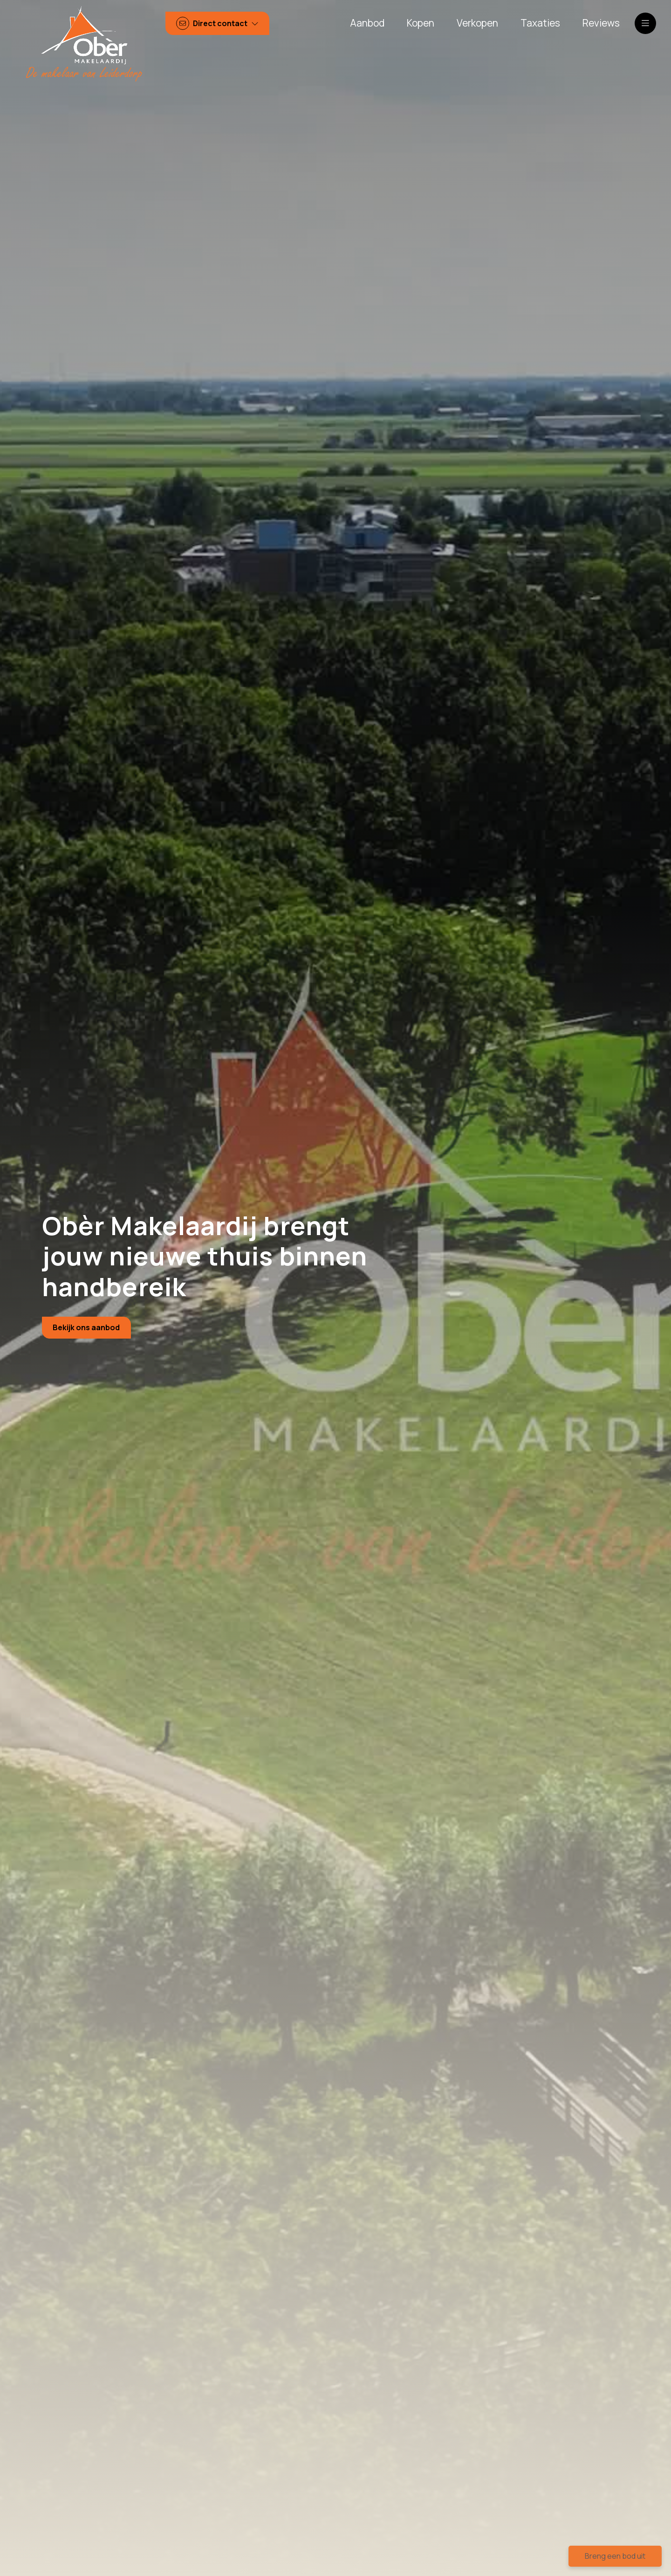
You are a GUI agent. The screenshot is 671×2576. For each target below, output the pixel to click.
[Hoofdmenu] (645, 23)
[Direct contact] (217, 23)
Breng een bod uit (615, 2556)
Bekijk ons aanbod (86, 1327)
